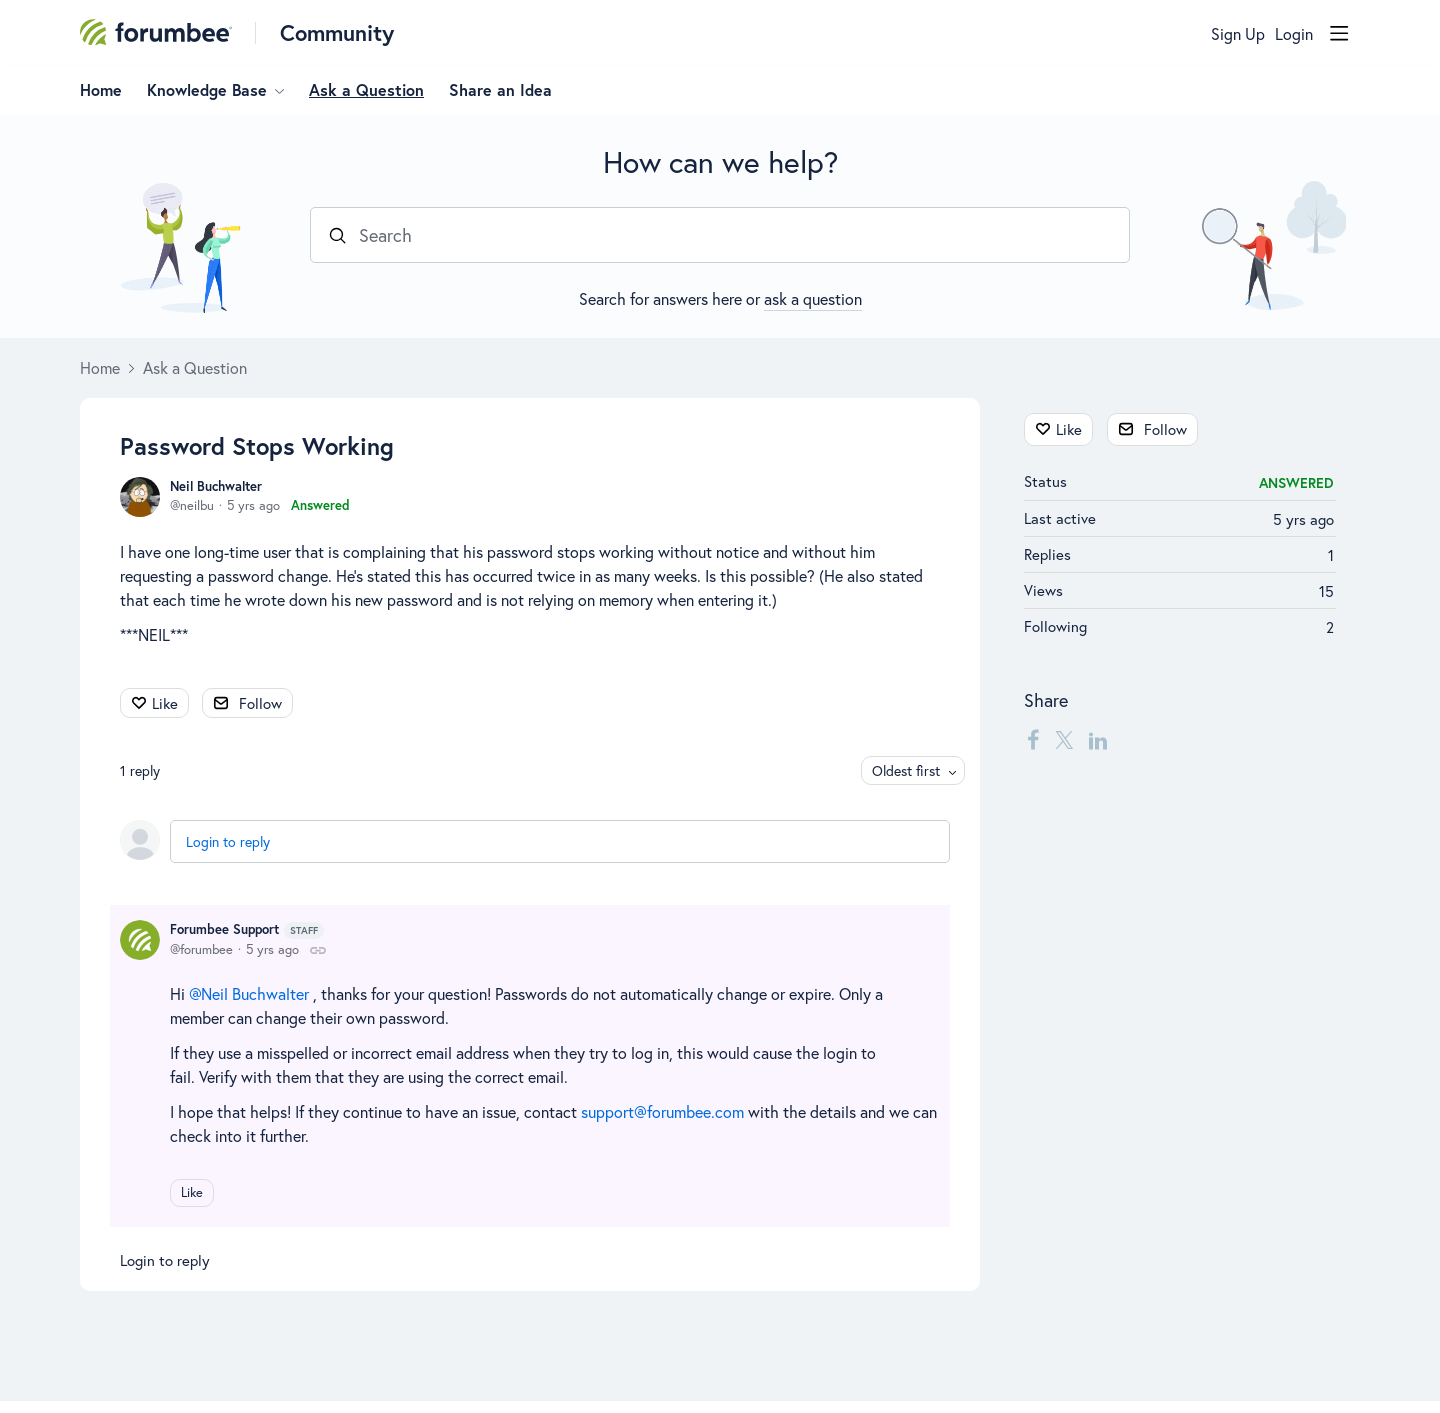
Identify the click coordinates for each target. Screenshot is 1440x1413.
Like (165, 703)
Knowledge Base (207, 90)
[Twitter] (1064, 739)
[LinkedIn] (1098, 739)
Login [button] (1294, 34)
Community (337, 32)
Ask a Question (366, 90)
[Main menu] (1339, 33)
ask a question (813, 298)
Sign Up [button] (1238, 34)
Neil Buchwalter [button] (255, 993)
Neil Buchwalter (216, 486)
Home (101, 90)
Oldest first (906, 770)
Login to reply (228, 841)
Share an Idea (500, 90)
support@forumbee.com (662, 1111)
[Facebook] (1033, 739)
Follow (260, 703)
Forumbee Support (247, 930)
